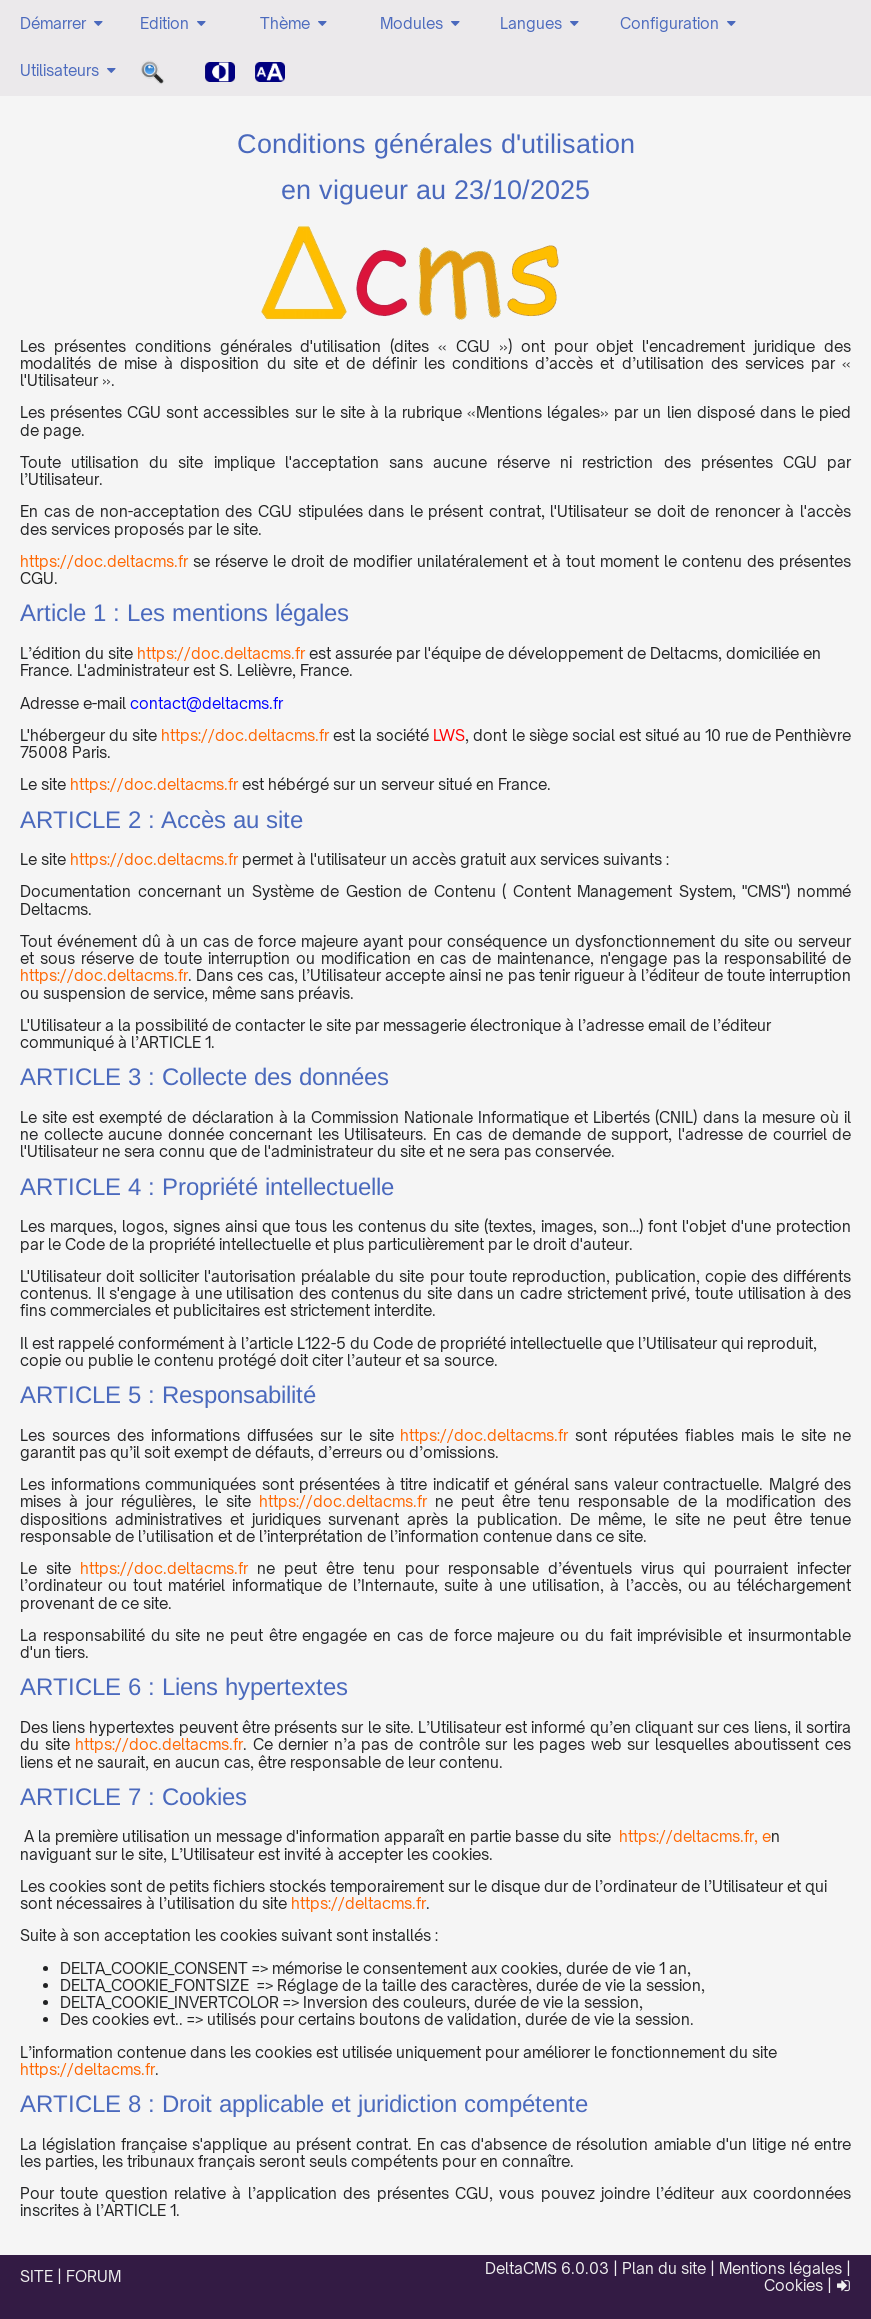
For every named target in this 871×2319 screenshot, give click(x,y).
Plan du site (664, 2268)
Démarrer (63, 23)
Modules (421, 23)
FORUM (93, 2276)
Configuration (679, 23)
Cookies (793, 2285)
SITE (36, 2276)
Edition (174, 23)
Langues (541, 23)
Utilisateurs (69, 70)
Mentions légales (780, 2268)
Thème (295, 23)
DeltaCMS (521, 2268)
